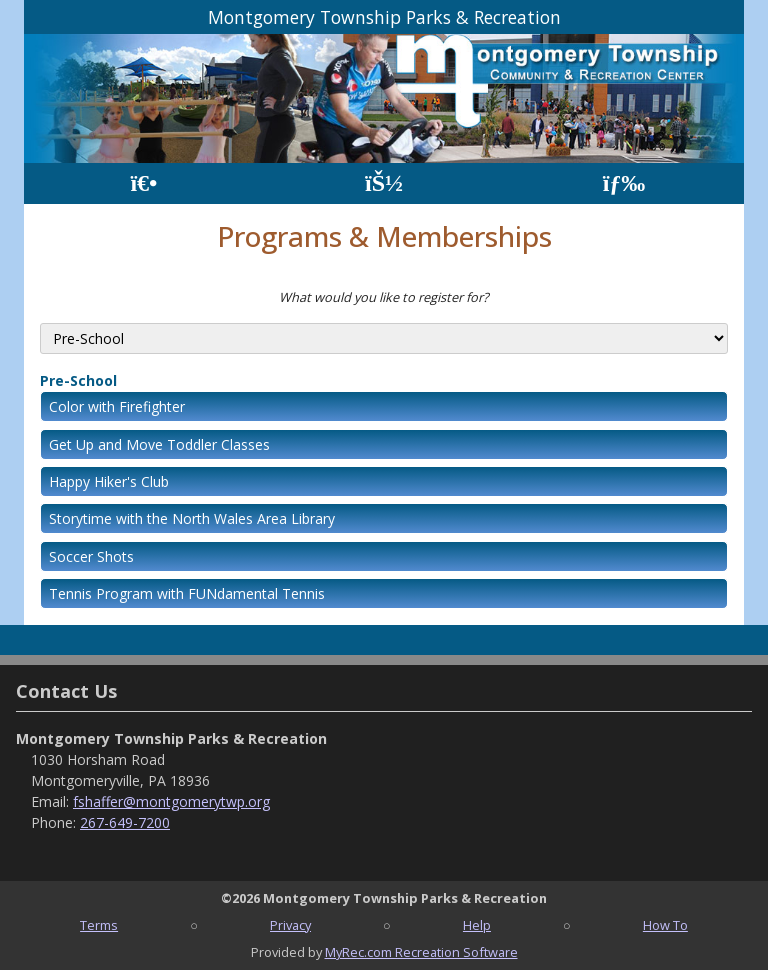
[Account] (384, 183)
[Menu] (624, 183)
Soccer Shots (91, 556)
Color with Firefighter (117, 406)
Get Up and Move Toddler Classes (159, 444)
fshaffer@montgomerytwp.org (171, 801)
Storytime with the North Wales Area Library (192, 518)
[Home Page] (143, 183)
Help (477, 925)
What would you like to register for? (384, 297)
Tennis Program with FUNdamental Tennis (187, 593)
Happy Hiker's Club (109, 481)
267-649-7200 (125, 822)
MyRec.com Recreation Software (421, 952)
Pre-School (78, 380)
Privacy (290, 925)
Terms (99, 925)
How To (665, 925)
